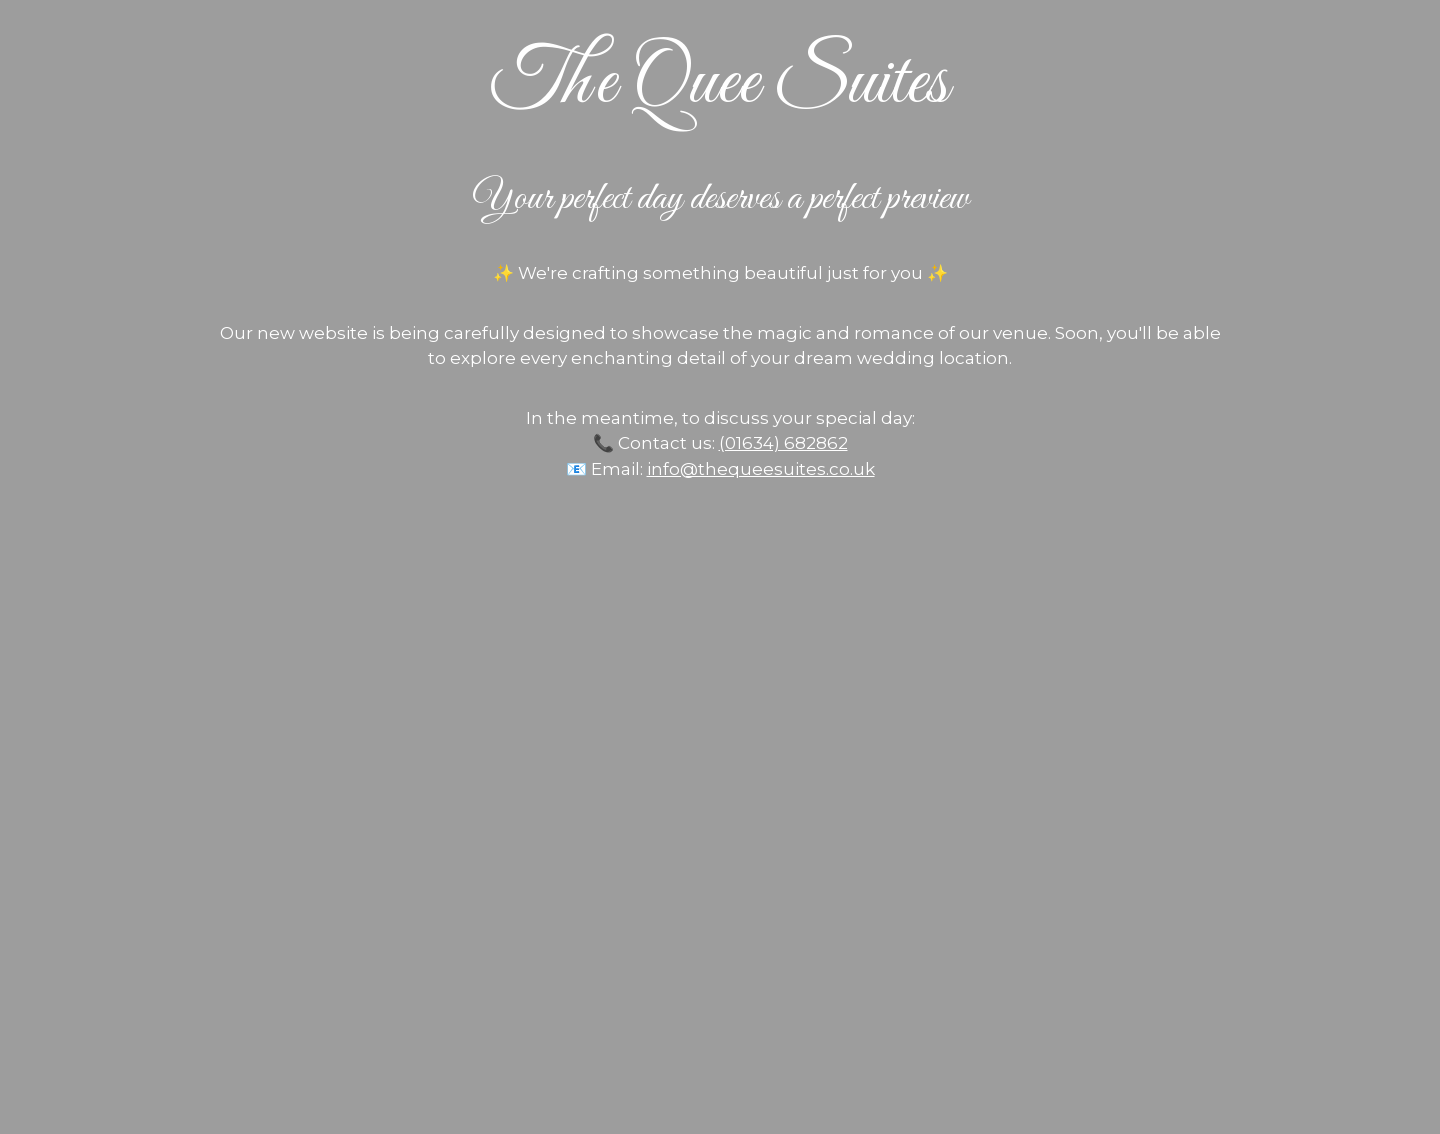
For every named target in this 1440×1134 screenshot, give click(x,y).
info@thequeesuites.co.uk (761, 469)
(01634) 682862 (783, 443)
